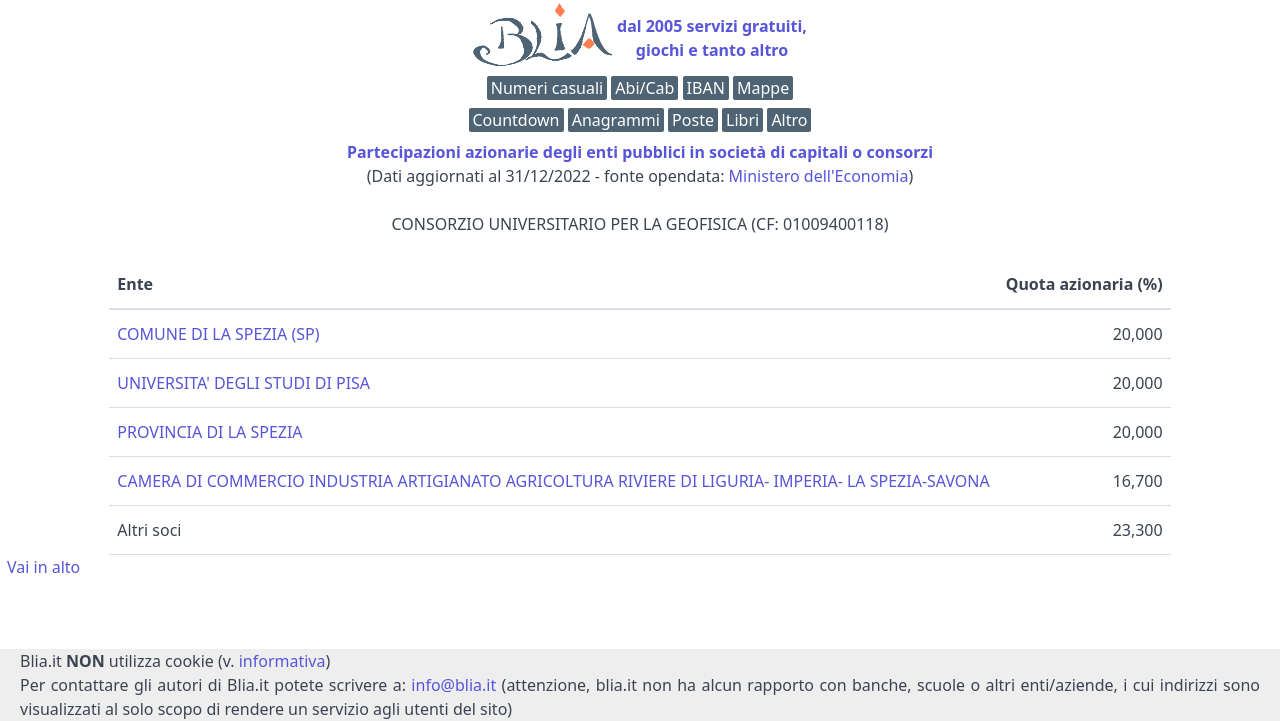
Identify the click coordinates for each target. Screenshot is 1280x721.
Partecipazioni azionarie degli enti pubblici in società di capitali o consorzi (640, 152)
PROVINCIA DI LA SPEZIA (209, 432)
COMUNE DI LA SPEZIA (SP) (218, 334)
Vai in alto (43, 567)
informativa (282, 661)
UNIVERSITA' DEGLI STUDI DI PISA (243, 383)
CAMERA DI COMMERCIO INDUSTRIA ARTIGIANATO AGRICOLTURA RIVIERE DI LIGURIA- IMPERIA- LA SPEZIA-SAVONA (553, 481)
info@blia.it (453, 685)
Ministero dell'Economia (819, 176)
